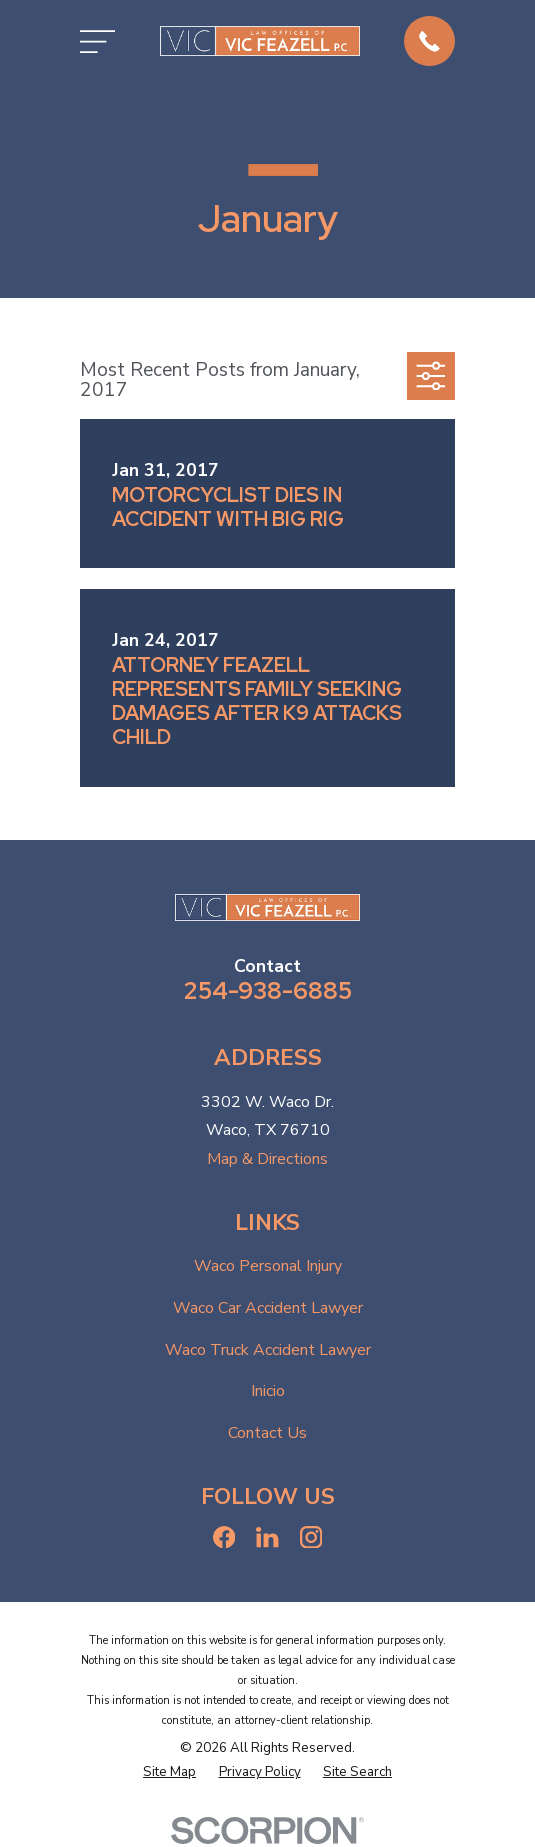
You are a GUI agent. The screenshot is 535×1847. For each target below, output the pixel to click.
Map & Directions (267, 1159)
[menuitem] (169, 1773)
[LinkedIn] (267, 1537)
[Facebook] (224, 1537)
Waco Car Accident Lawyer (268, 1308)
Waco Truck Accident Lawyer (268, 1350)
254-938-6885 (268, 990)
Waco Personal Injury (268, 1266)
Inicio (268, 1391)
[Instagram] (311, 1537)
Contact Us (267, 1433)
